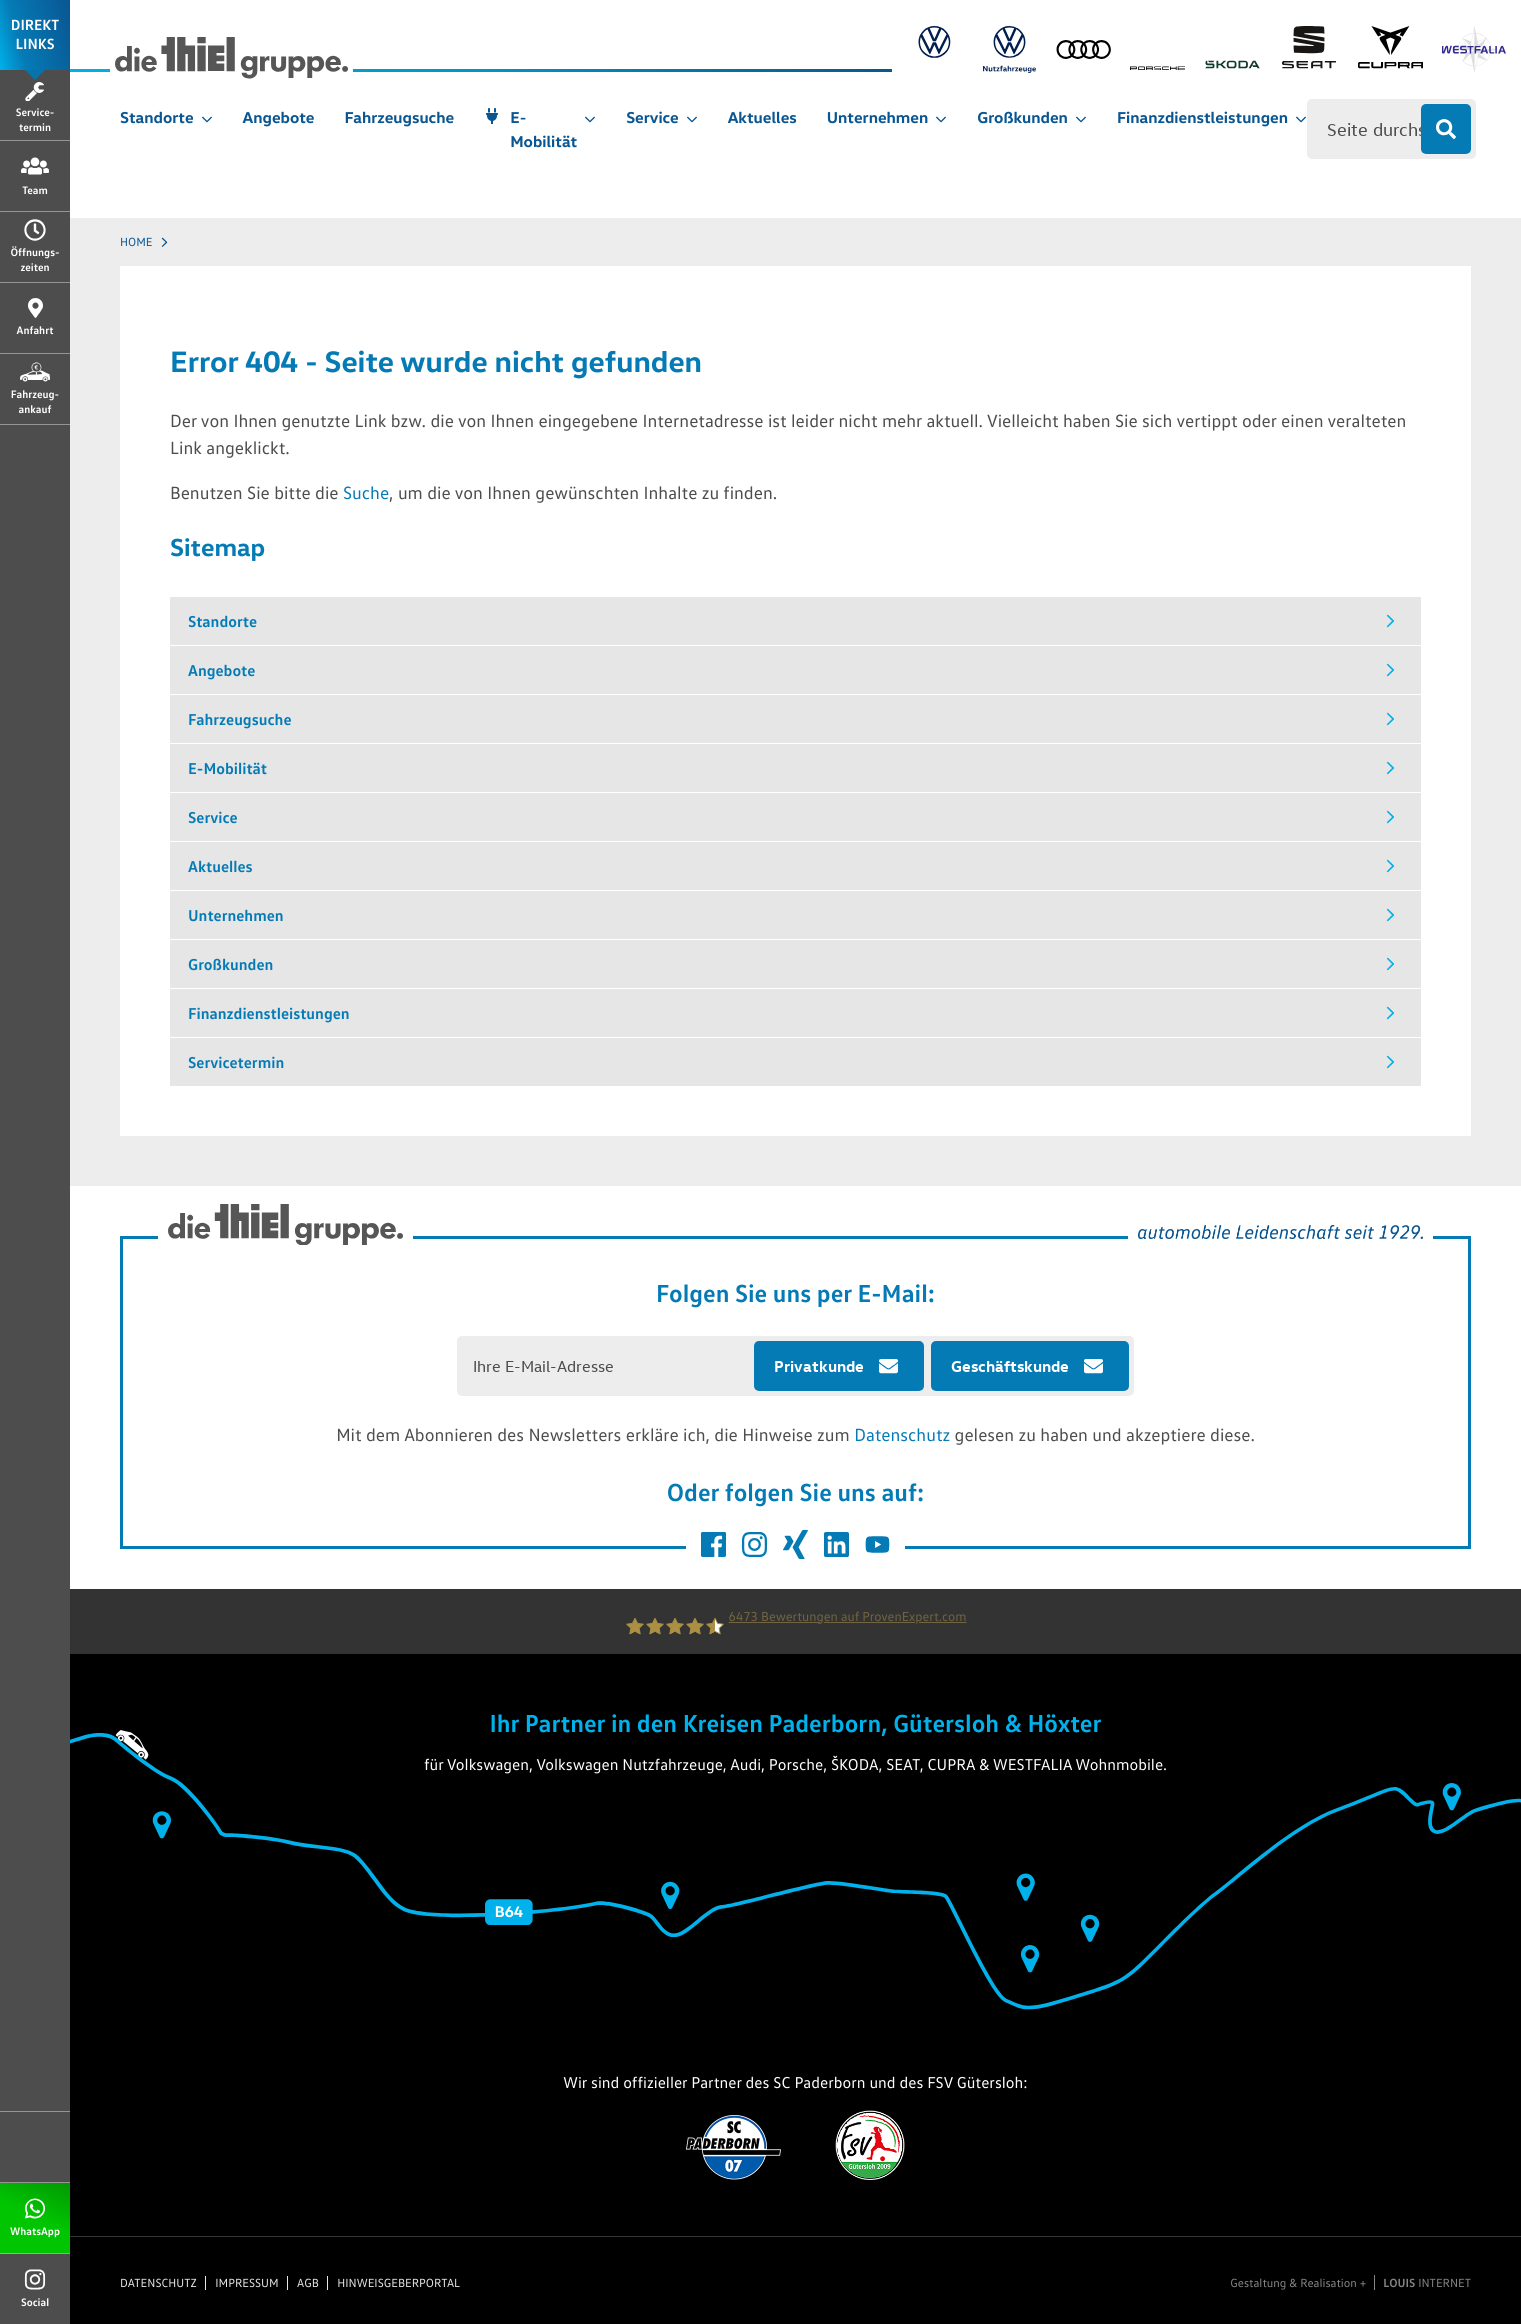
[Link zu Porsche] (1165, 64)
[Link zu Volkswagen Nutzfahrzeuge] (1017, 53)
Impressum (246, 2283)
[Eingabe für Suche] (1391, 129)
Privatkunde (819, 1366)
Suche (366, 492)
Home (136, 241)
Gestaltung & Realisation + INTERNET (1350, 2283)
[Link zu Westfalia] (1481, 53)
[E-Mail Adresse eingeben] (606, 1366)
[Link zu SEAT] (1316, 53)
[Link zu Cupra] (1397, 53)
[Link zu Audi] (1091, 53)
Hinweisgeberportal (398, 2283)
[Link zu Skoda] (1240, 53)
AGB (308, 2283)
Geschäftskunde (1010, 1366)
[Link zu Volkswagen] (942, 53)
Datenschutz (902, 1434)
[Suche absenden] (1446, 129)
